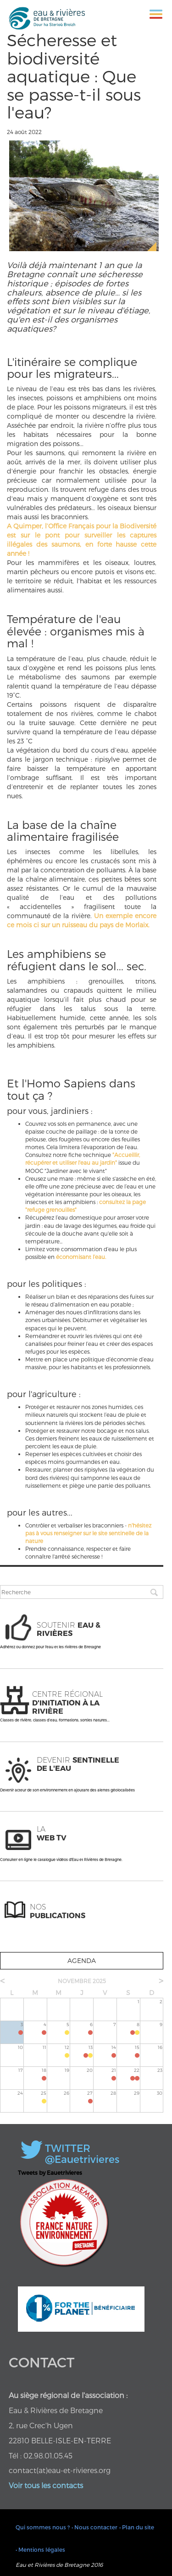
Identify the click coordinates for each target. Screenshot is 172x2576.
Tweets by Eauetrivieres (50, 2172)
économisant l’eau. (81, 1256)
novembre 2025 (82, 1981)
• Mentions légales (40, 2549)
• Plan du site (136, 2527)
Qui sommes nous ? (43, 2527)
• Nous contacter (94, 2527)
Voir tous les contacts (46, 2485)
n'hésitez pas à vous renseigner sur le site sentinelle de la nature (88, 1533)
